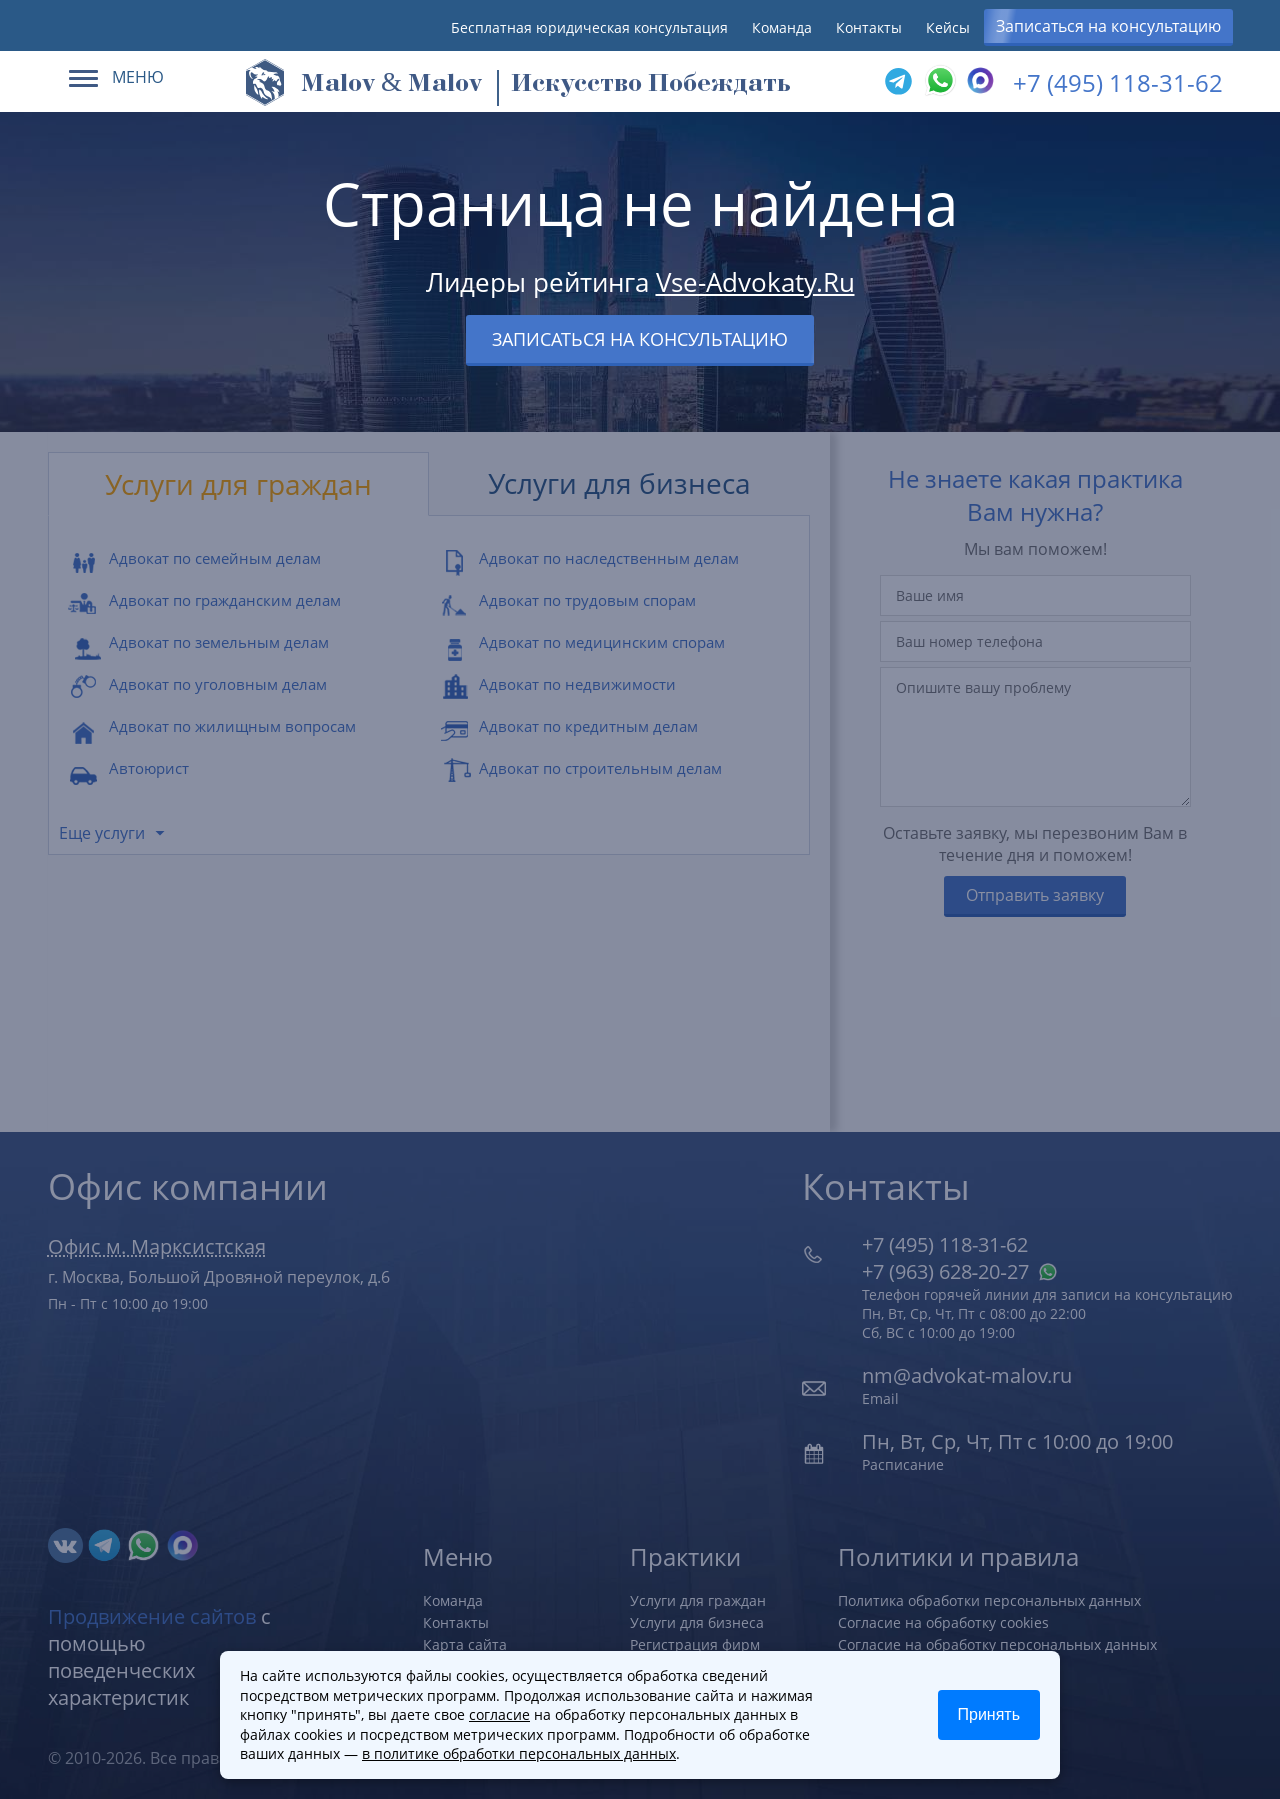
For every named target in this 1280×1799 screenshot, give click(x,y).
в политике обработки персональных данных (519, 1753)
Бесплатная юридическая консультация (589, 27)
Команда (782, 27)
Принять (989, 1714)
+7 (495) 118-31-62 (1118, 82)
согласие (499, 1714)
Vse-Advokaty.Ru (755, 282)
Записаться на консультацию (1108, 26)
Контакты (869, 27)
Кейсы (948, 27)
